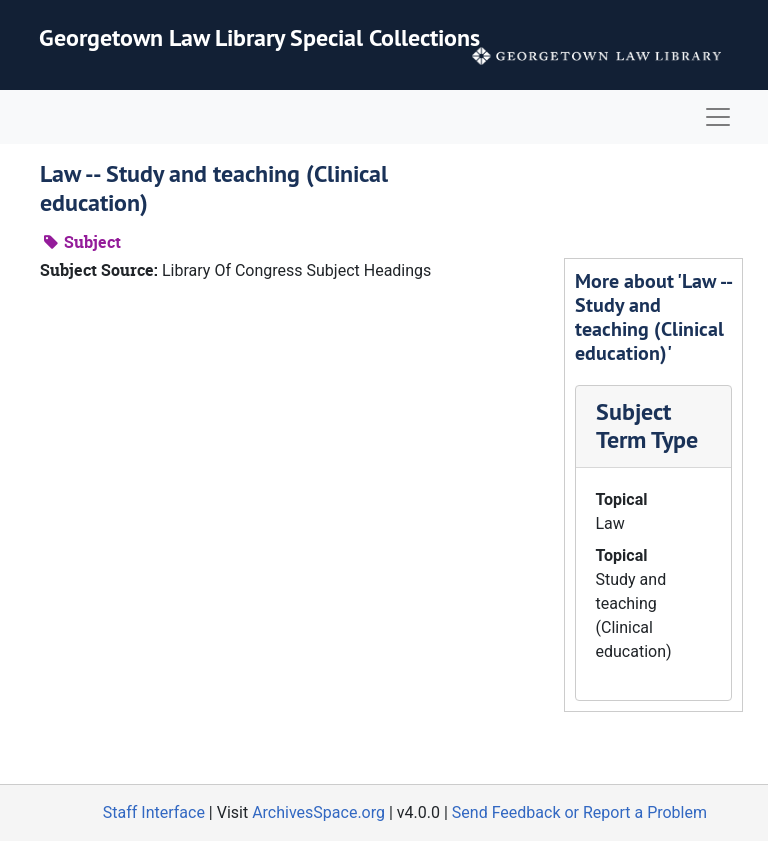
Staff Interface (154, 812)
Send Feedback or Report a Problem (579, 812)
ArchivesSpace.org (318, 812)
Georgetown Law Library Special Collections (259, 37)
